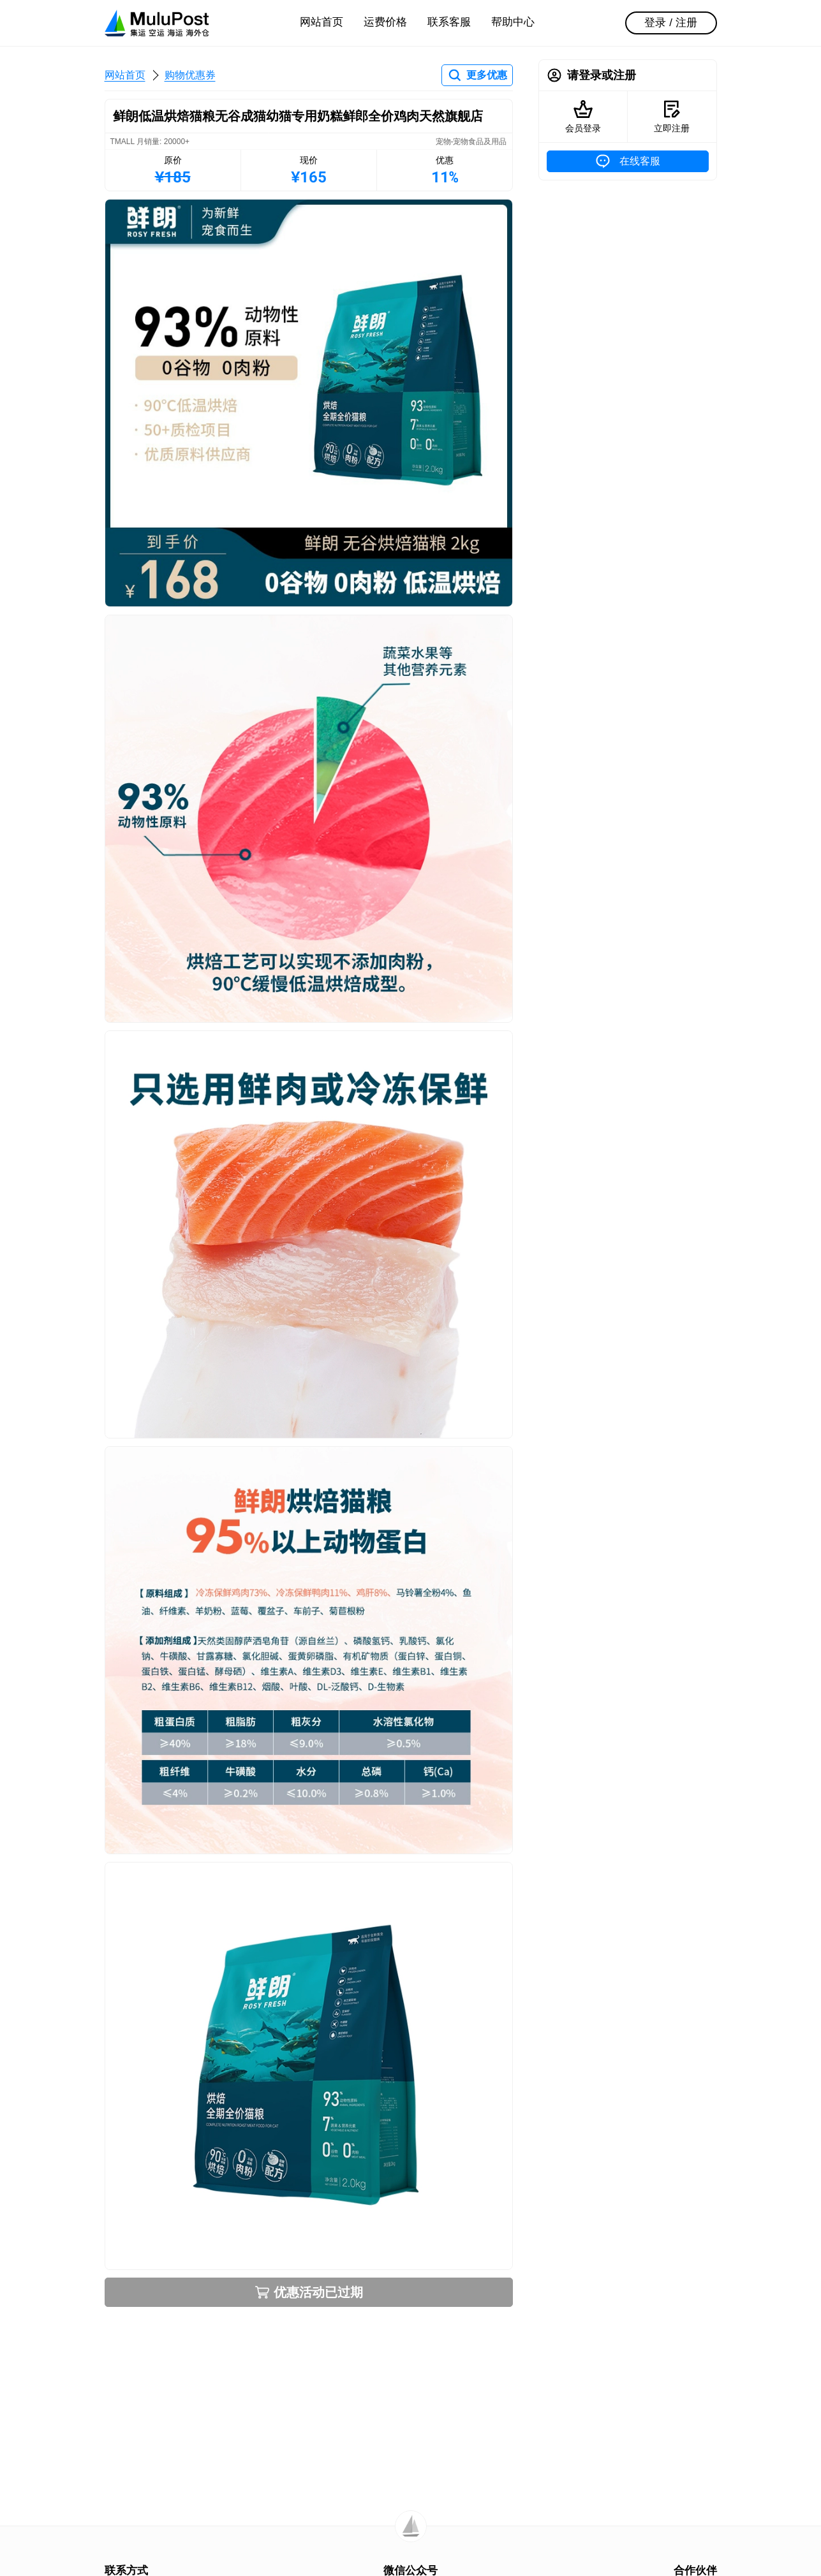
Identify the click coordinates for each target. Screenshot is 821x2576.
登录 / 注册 (670, 23)
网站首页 (321, 22)
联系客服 (449, 22)
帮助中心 (513, 22)
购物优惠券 (190, 75)
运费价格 (385, 22)
